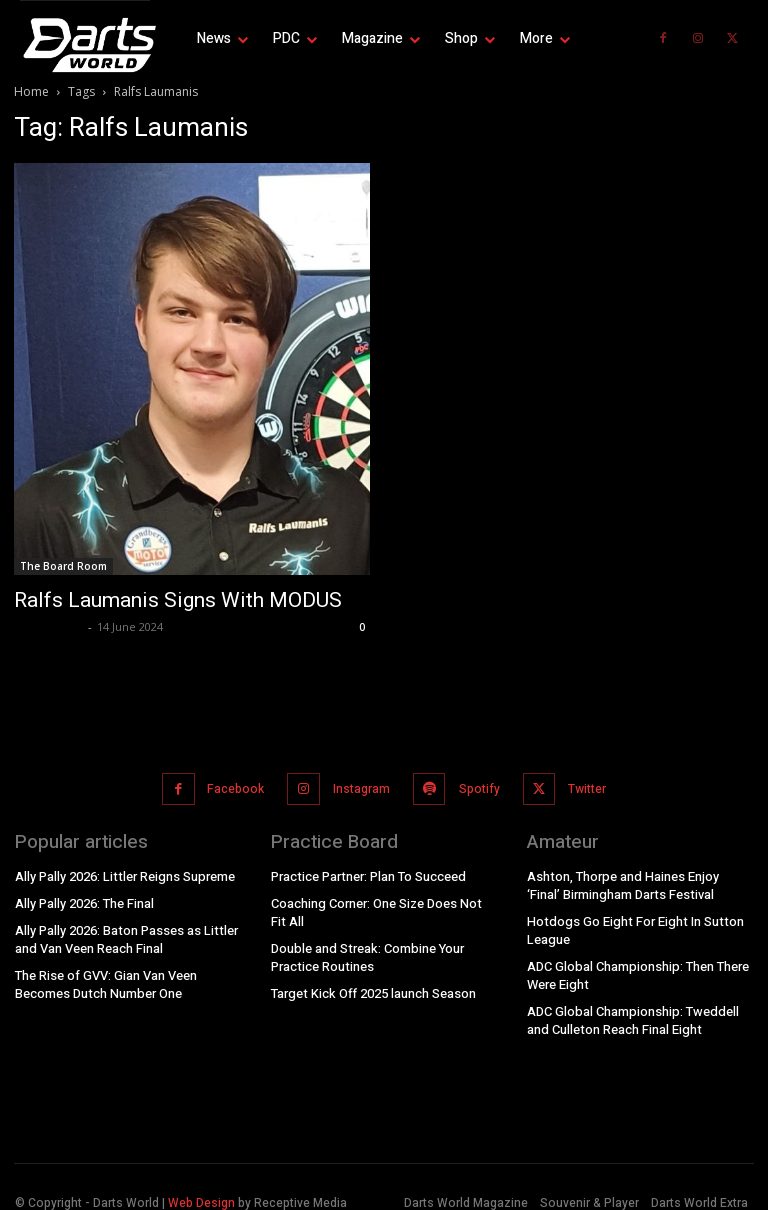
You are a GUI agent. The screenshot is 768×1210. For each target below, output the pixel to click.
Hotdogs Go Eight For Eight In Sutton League (630, 921)
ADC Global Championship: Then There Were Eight (636, 965)
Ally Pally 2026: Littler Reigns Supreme (123, 869)
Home (31, 91)
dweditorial (48, 626)
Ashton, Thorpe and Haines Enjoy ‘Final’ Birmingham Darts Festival (639, 877)
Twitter (582, 785)
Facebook (236, 785)
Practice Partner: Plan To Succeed (367, 869)
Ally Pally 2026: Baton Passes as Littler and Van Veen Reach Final (124, 931)
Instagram (360, 785)
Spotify (475, 785)
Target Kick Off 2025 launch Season (371, 983)
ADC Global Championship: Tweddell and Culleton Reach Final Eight (629, 1008)
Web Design (201, 1190)
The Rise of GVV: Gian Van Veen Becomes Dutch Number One (105, 975)
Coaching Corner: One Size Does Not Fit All (383, 904)
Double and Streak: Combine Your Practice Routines (365, 948)
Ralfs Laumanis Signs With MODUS (178, 600)
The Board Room (63, 566)
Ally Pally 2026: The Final (84, 896)
